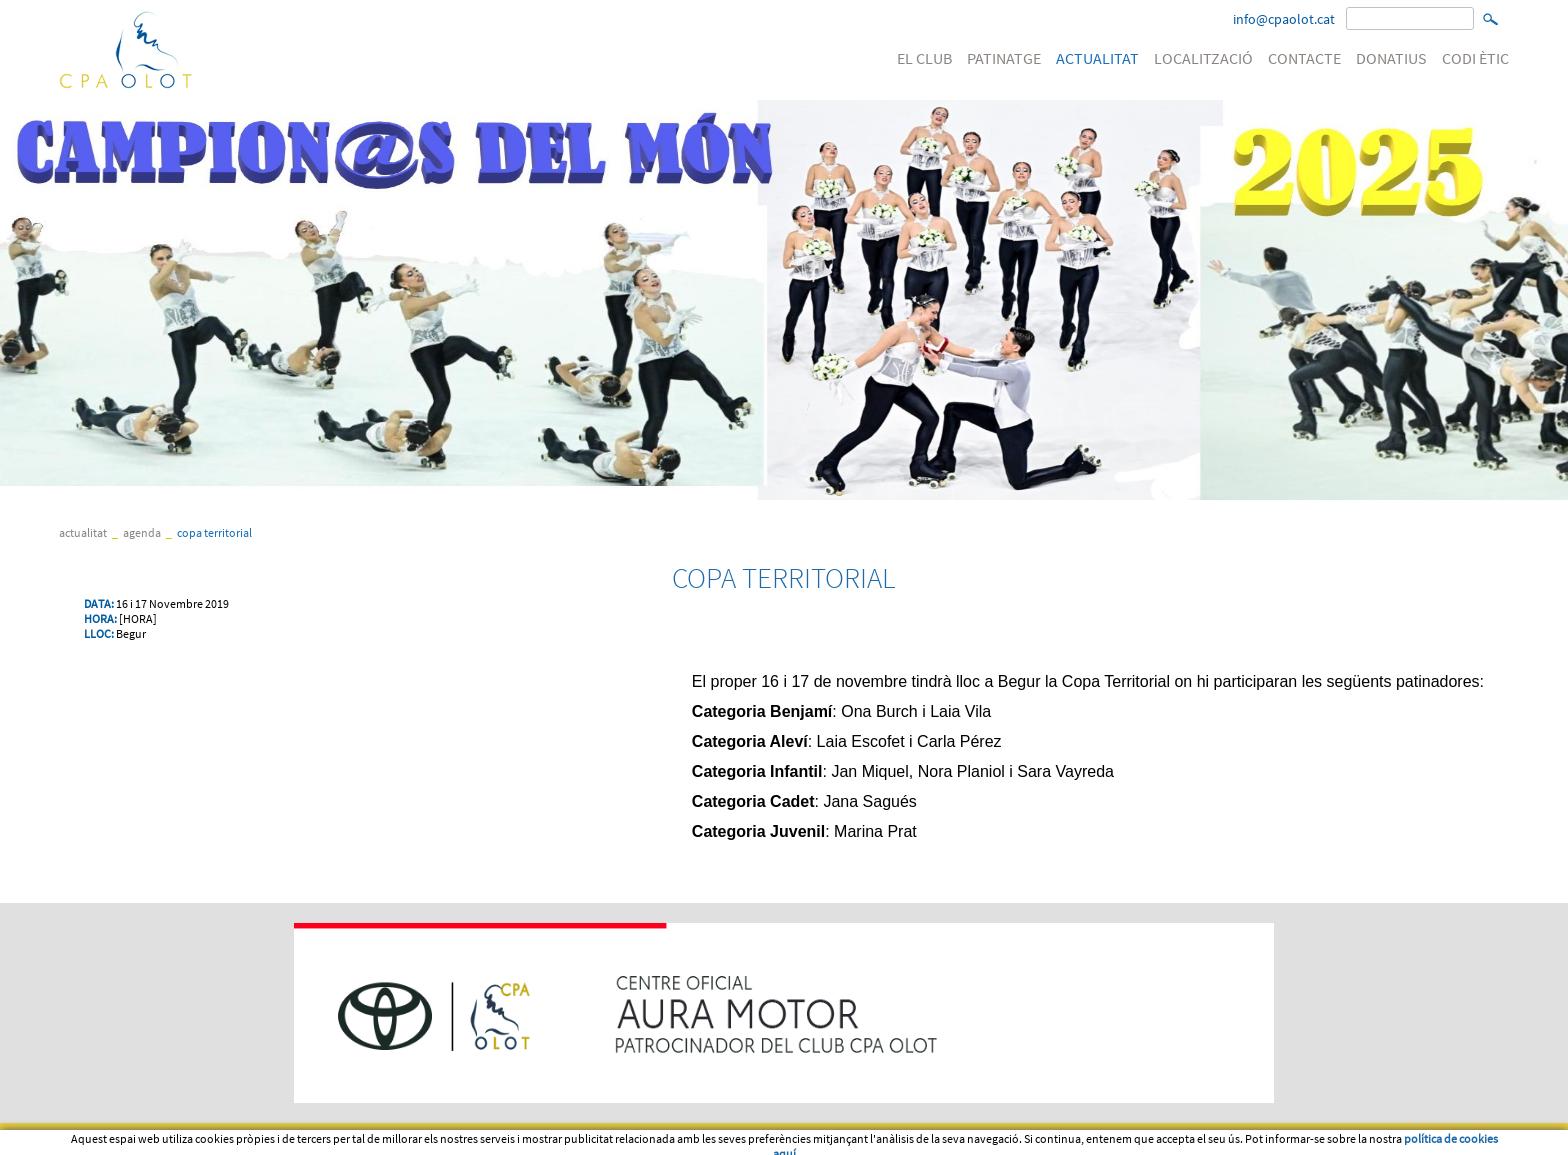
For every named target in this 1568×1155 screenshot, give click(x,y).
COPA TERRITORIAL (214, 532)
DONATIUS (1391, 58)
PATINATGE (1004, 58)
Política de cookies (289, 1139)
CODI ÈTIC (1475, 58)
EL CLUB (924, 58)
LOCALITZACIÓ (1203, 58)
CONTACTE (1304, 58)
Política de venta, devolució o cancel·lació (562, 1139)
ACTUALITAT (1097, 58)
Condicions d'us (178, 1139)
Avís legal (88, 1139)
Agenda (142, 532)
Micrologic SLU (1384, 1139)
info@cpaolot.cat (1284, 19)
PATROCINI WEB (399, 1139)
